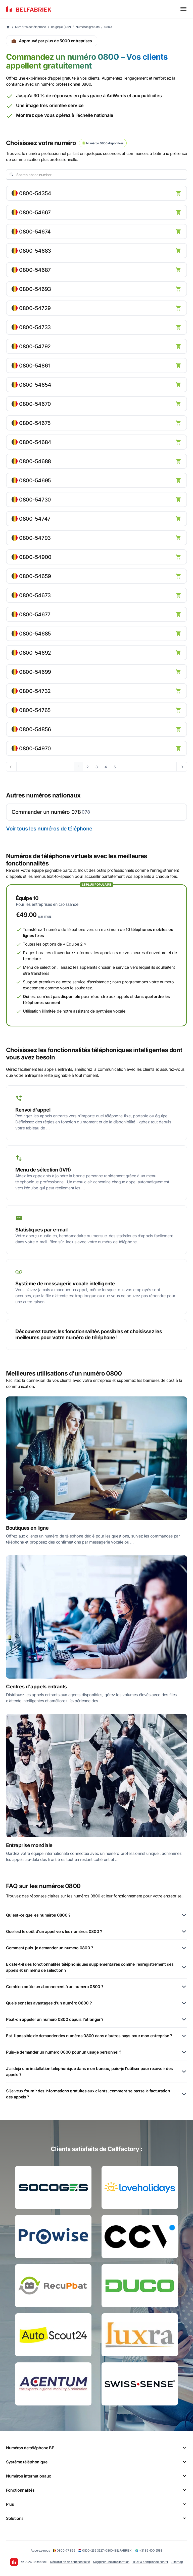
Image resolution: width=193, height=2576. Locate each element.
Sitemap (177, 2562)
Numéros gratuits (87, 27)
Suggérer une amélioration (111, 2562)
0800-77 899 (64, 2550)
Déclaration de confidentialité (70, 2562)
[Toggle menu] (183, 8)
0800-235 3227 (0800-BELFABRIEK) (105, 2550)
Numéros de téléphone (30, 27)
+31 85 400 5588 (148, 2550)
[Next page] (181, 766)
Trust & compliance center (150, 2562)
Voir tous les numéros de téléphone (49, 828)
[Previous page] (11, 766)
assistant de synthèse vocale (99, 1011)
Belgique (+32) (61, 27)
